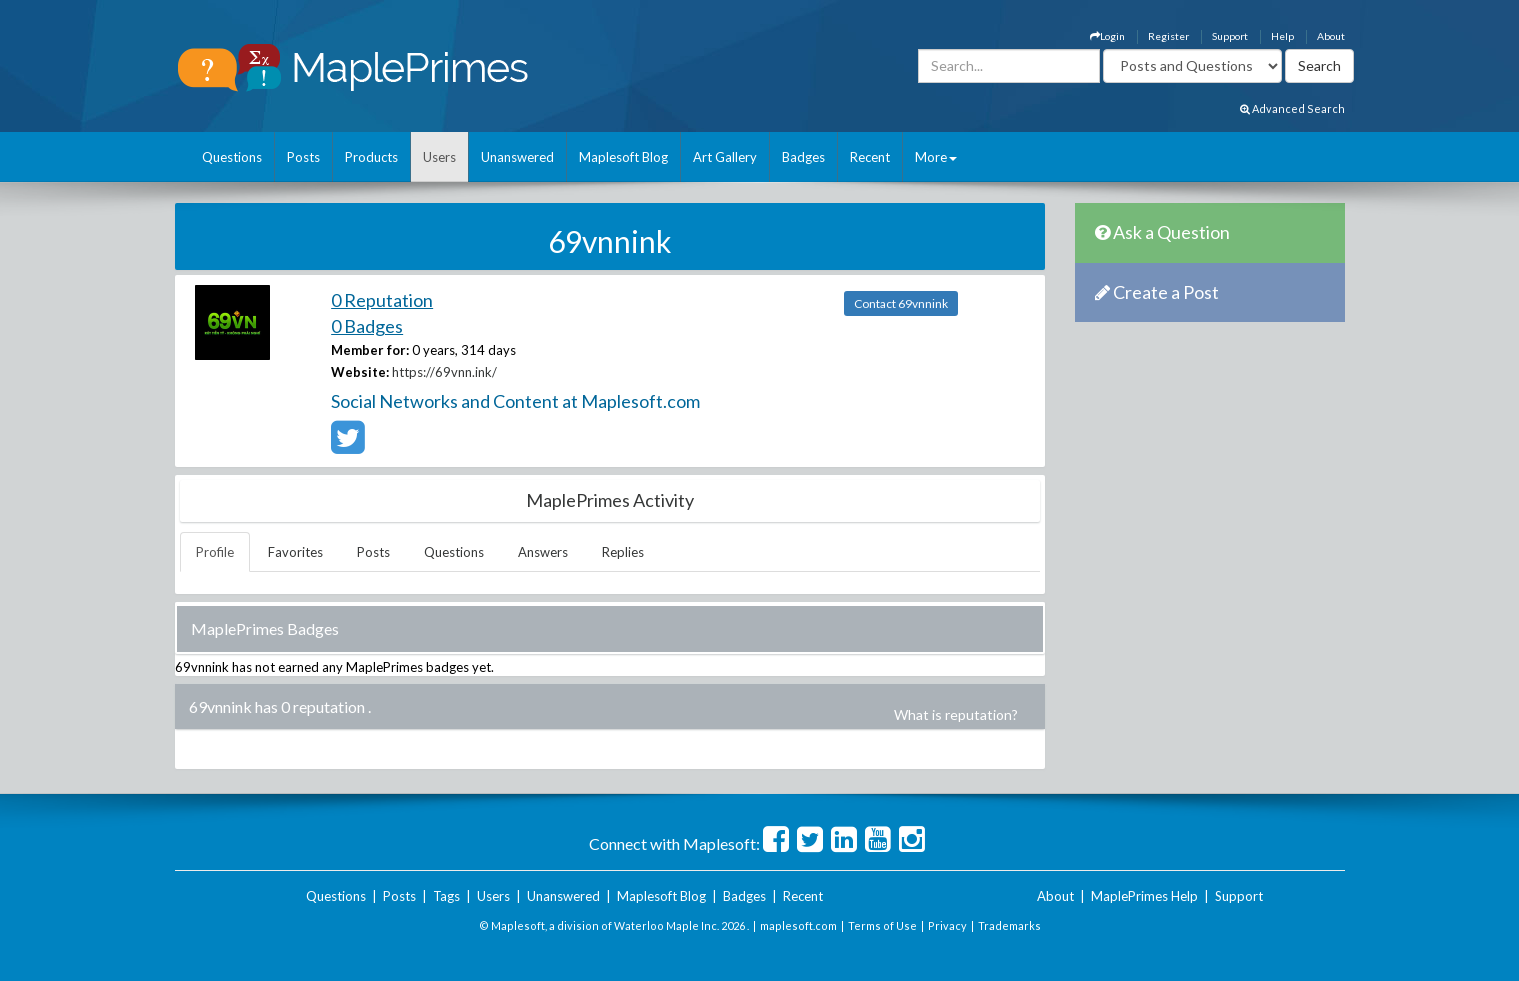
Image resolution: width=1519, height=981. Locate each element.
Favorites (295, 552)
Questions (232, 157)
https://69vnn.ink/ (444, 372)
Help (1282, 36)
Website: (360, 372)
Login (1107, 36)
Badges (803, 157)
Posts (303, 157)
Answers (543, 552)
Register (1168, 36)
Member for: (370, 350)
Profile (215, 552)
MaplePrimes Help (1144, 896)
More (936, 157)
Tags (446, 896)
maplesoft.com (798, 925)
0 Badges (367, 326)
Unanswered (517, 157)
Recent (870, 157)
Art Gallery (725, 157)
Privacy (947, 925)
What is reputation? (956, 714)
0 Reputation (382, 300)
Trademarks (1009, 925)
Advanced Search (1292, 108)
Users (439, 157)
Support (1230, 36)
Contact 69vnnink (901, 303)
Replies (623, 552)
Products (371, 157)
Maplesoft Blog (623, 157)
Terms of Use (882, 925)
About (1331, 36)
